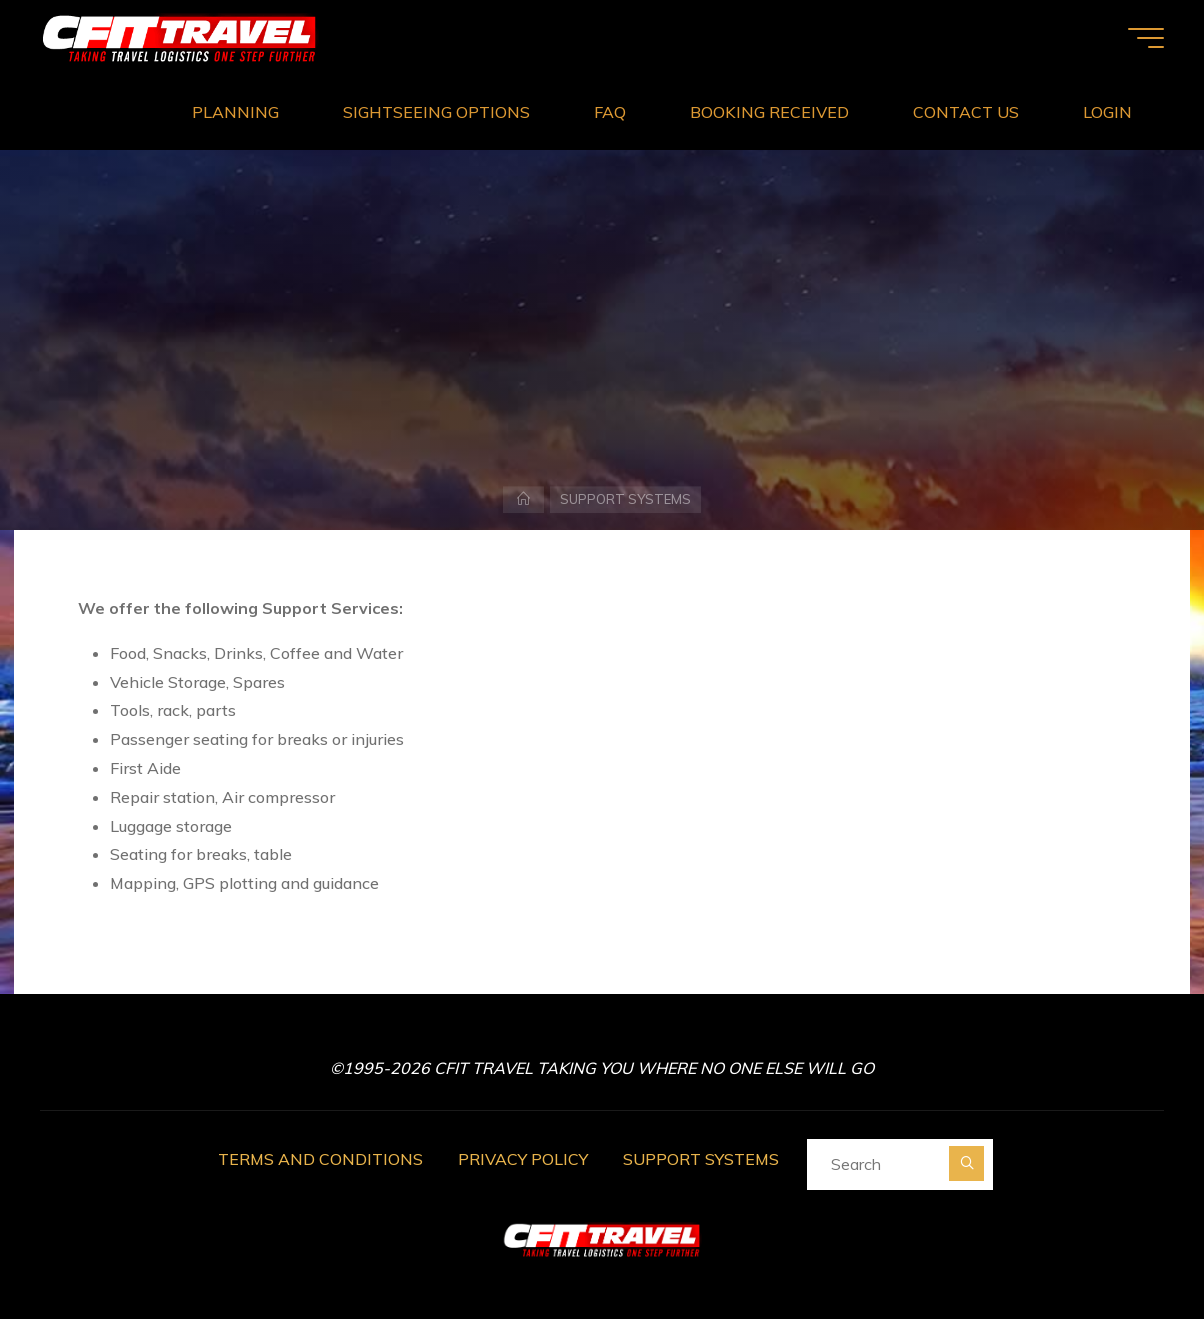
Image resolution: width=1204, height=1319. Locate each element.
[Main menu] (1146, 38)
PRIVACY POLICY (523, 1159)
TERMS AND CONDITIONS (320, 1159)
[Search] (966, 1163)
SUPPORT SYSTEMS (701, 1159)
